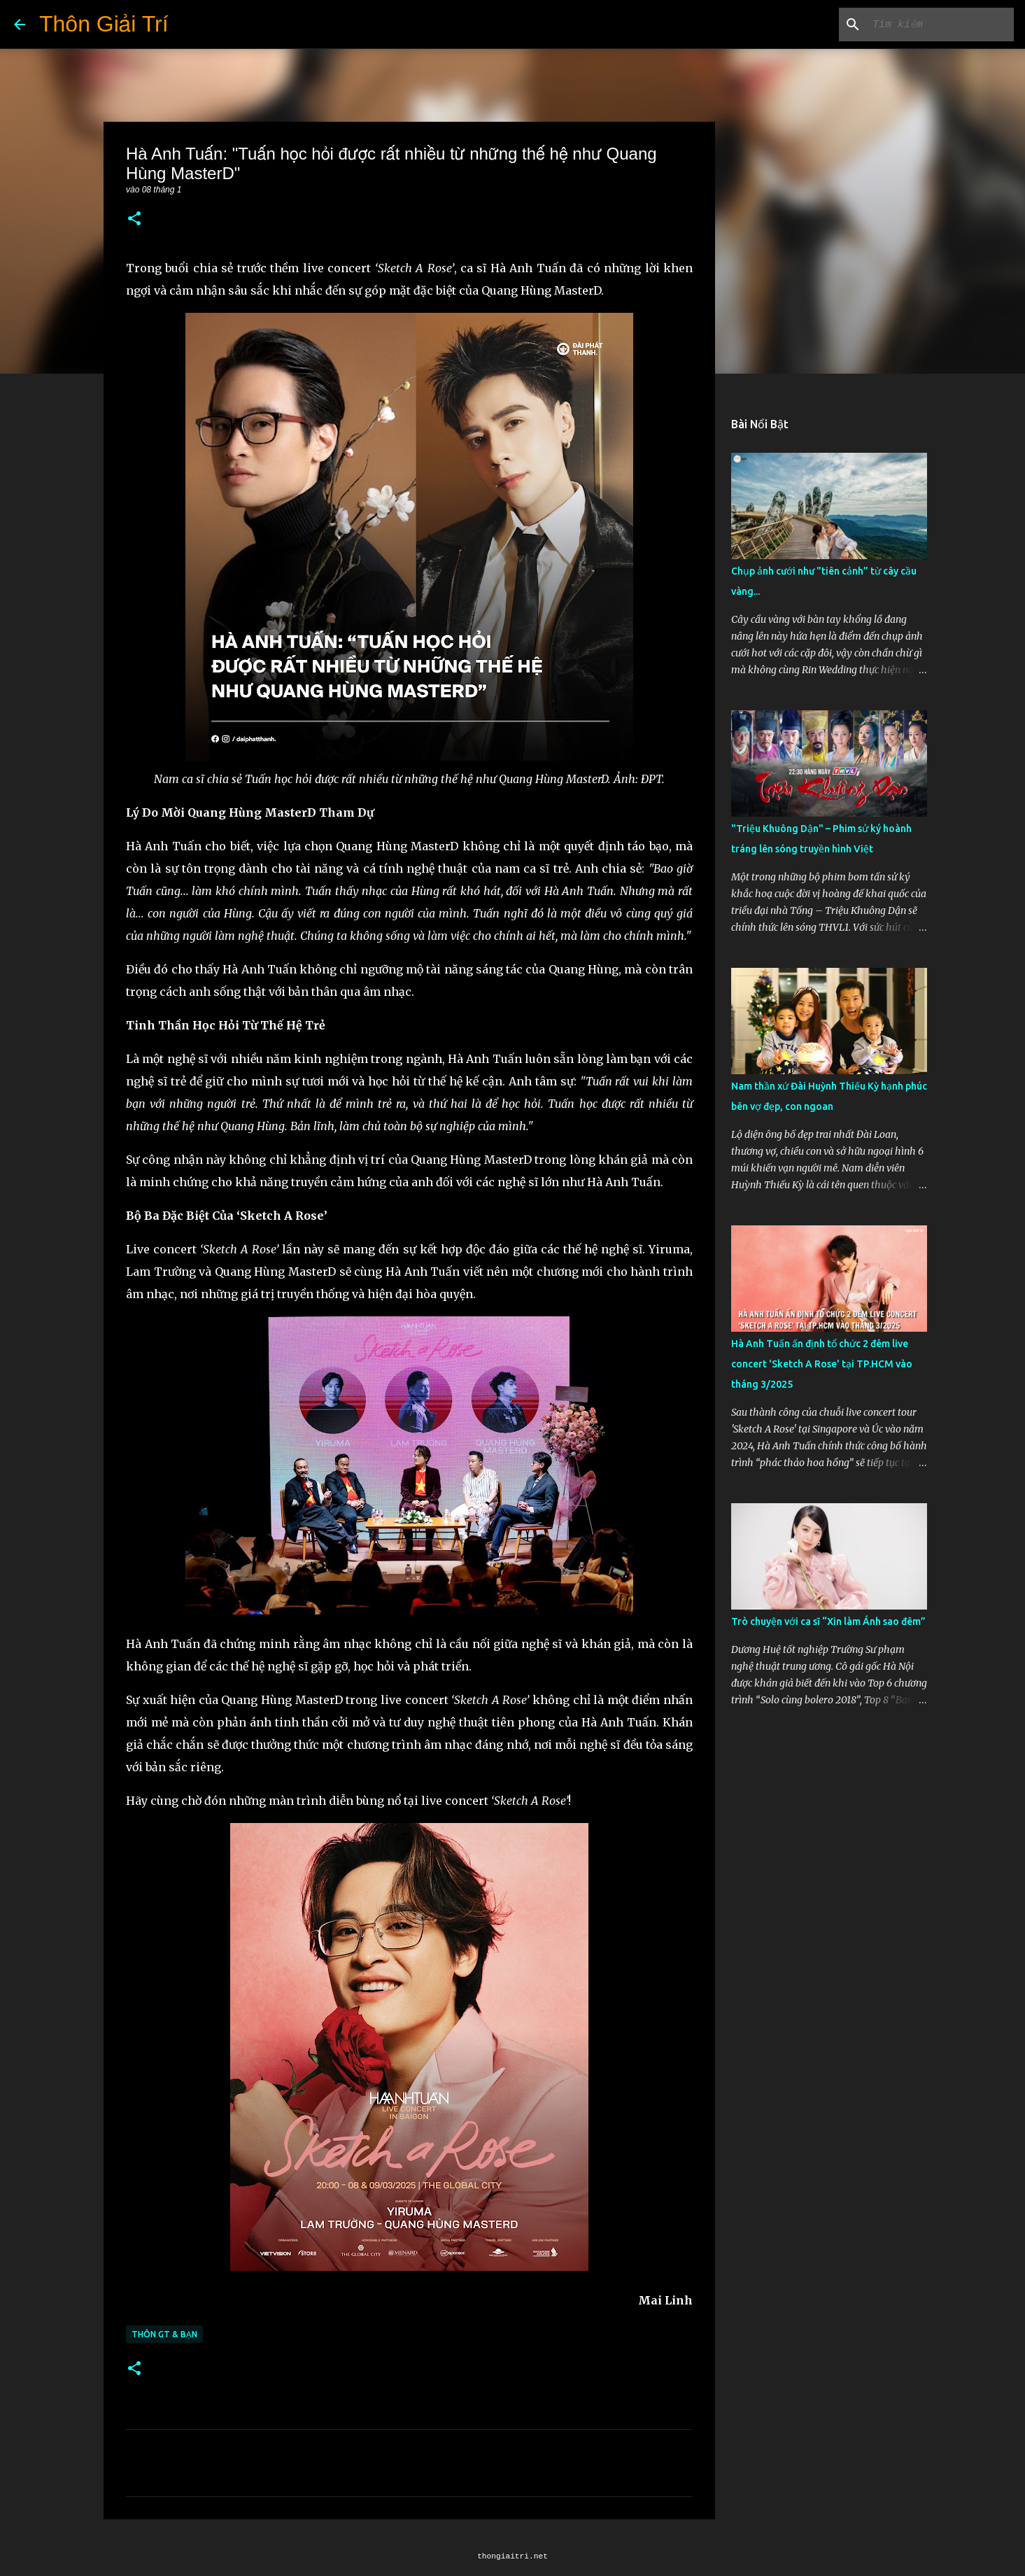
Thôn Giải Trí (104, 23)
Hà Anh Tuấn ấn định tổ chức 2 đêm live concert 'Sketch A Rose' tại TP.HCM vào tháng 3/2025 (821, 1364)
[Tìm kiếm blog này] (940, 24)
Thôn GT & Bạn (164, 2334)
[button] (134, 219)
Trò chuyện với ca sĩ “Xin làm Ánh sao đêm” (828, 1621)
